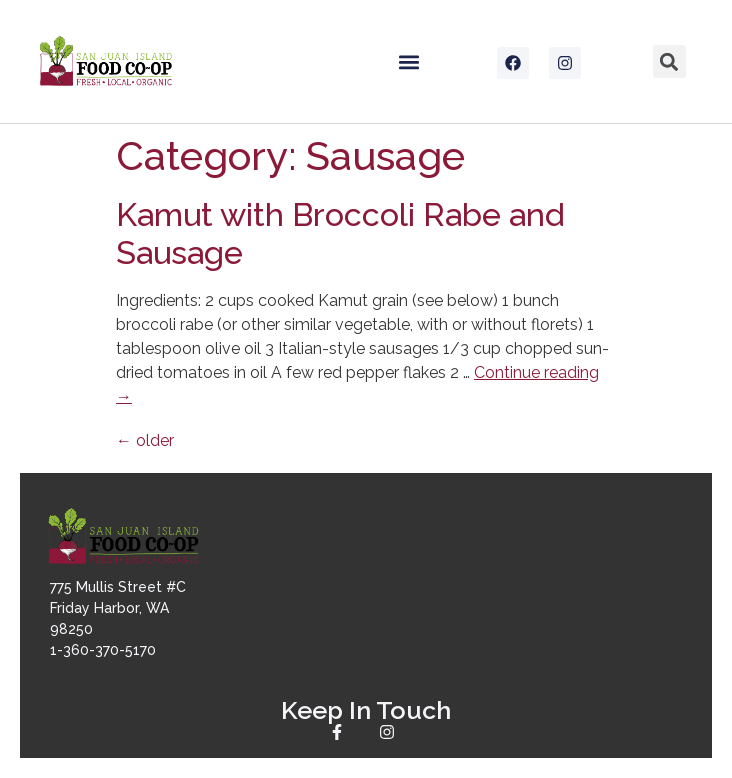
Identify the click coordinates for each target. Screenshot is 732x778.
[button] (408, 61)
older (145, 440)
